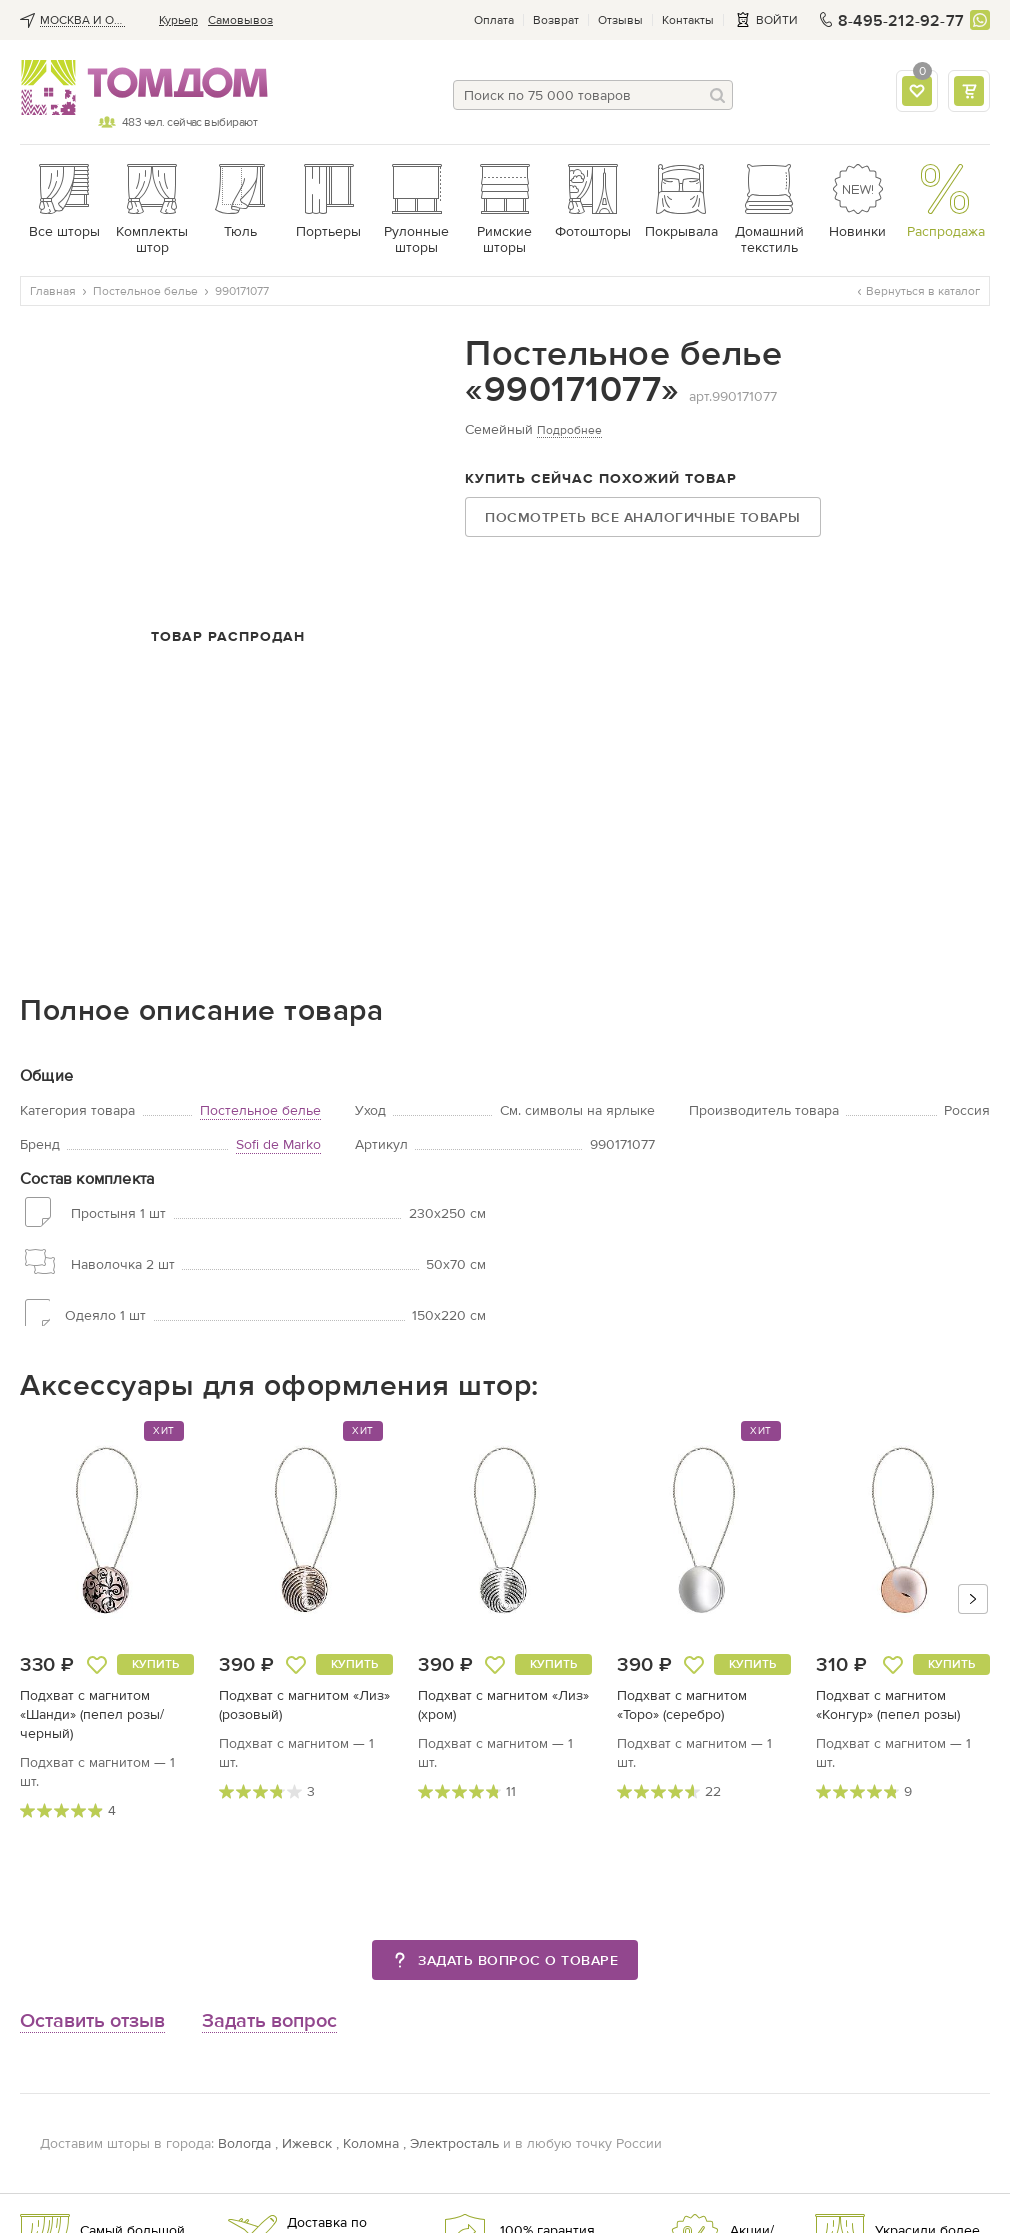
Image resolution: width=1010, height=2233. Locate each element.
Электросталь (454, 2143)
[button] (973, 1599)
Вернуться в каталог (919, 291)
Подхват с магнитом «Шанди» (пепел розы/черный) (92, 1714)
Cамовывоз (240, 20)
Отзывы (620, 20)
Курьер (178, 20)
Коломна (371, 2143)
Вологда (244, 2143)
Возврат (556, 20)
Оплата (494, 20)
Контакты (688, 20)
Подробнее (569, 430)
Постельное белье (260, 1110)
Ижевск (307, 2143)
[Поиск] (718, 95)
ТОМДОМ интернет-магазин (138, 88)
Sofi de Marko (278, 1144)
